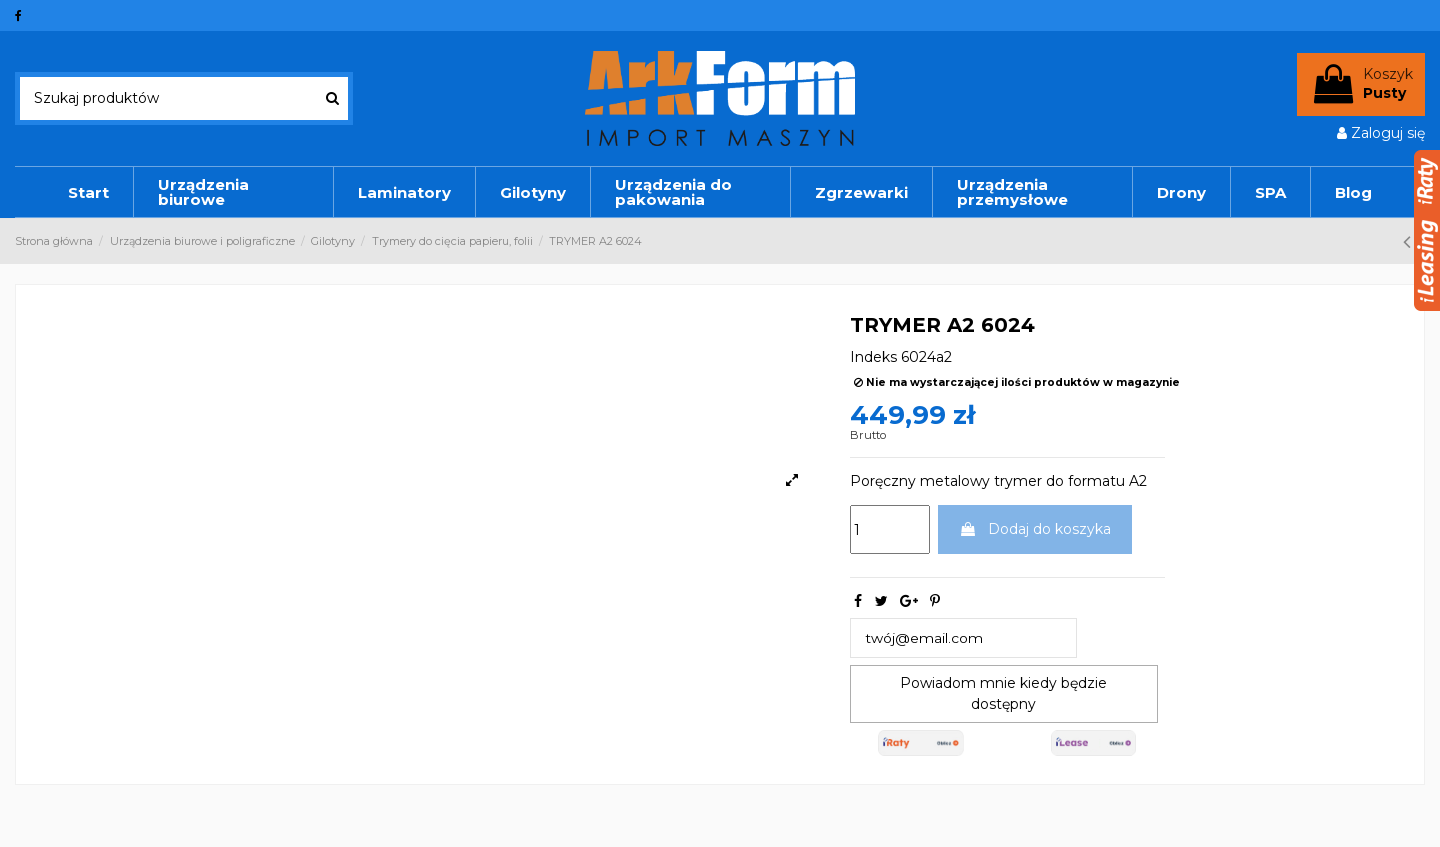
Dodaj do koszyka (1035, 529)
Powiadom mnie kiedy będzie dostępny (1003, 693)
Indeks (873, 357)
